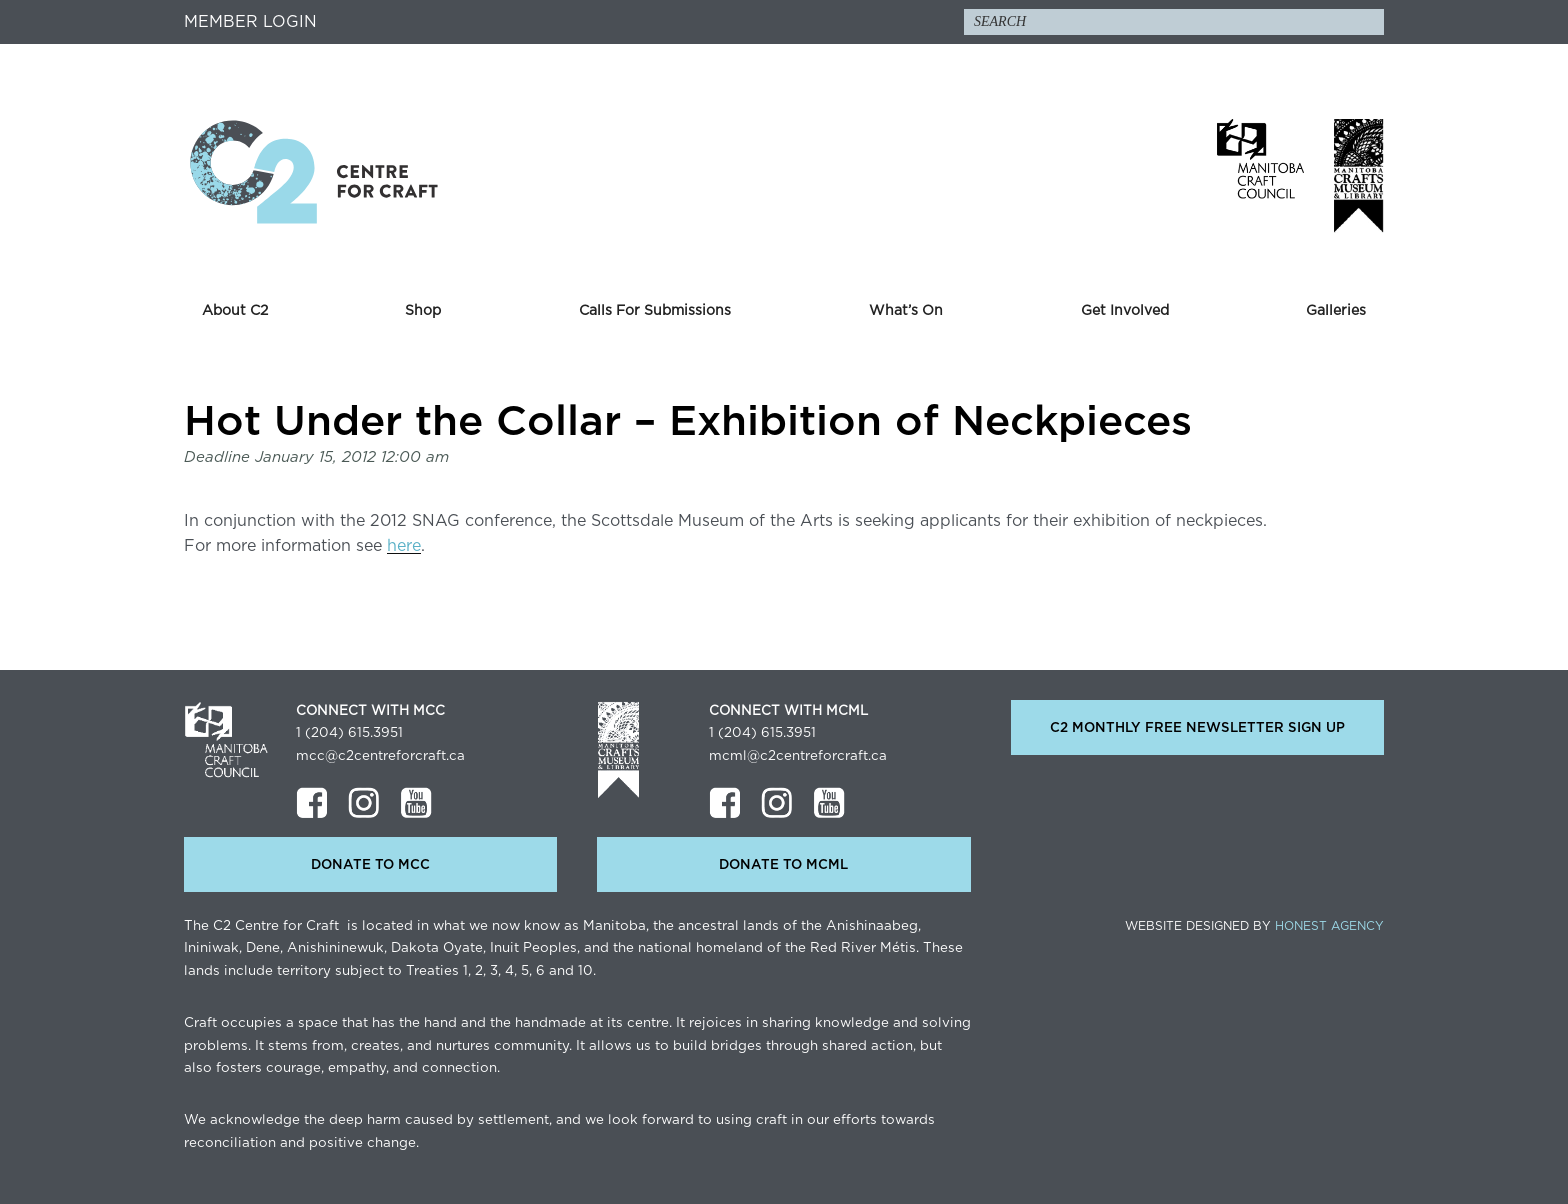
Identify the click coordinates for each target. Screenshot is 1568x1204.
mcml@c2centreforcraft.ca (798, 756)
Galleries (1336, 311)
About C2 (235, 311)
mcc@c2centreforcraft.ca (380, 756)
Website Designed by (1254, 926)
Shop (423, 311)
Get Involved (1125, 311)
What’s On (906, 311)
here (404, 546)
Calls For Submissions (655, 311)
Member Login (250, 22)
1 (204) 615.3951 (349, 733)
